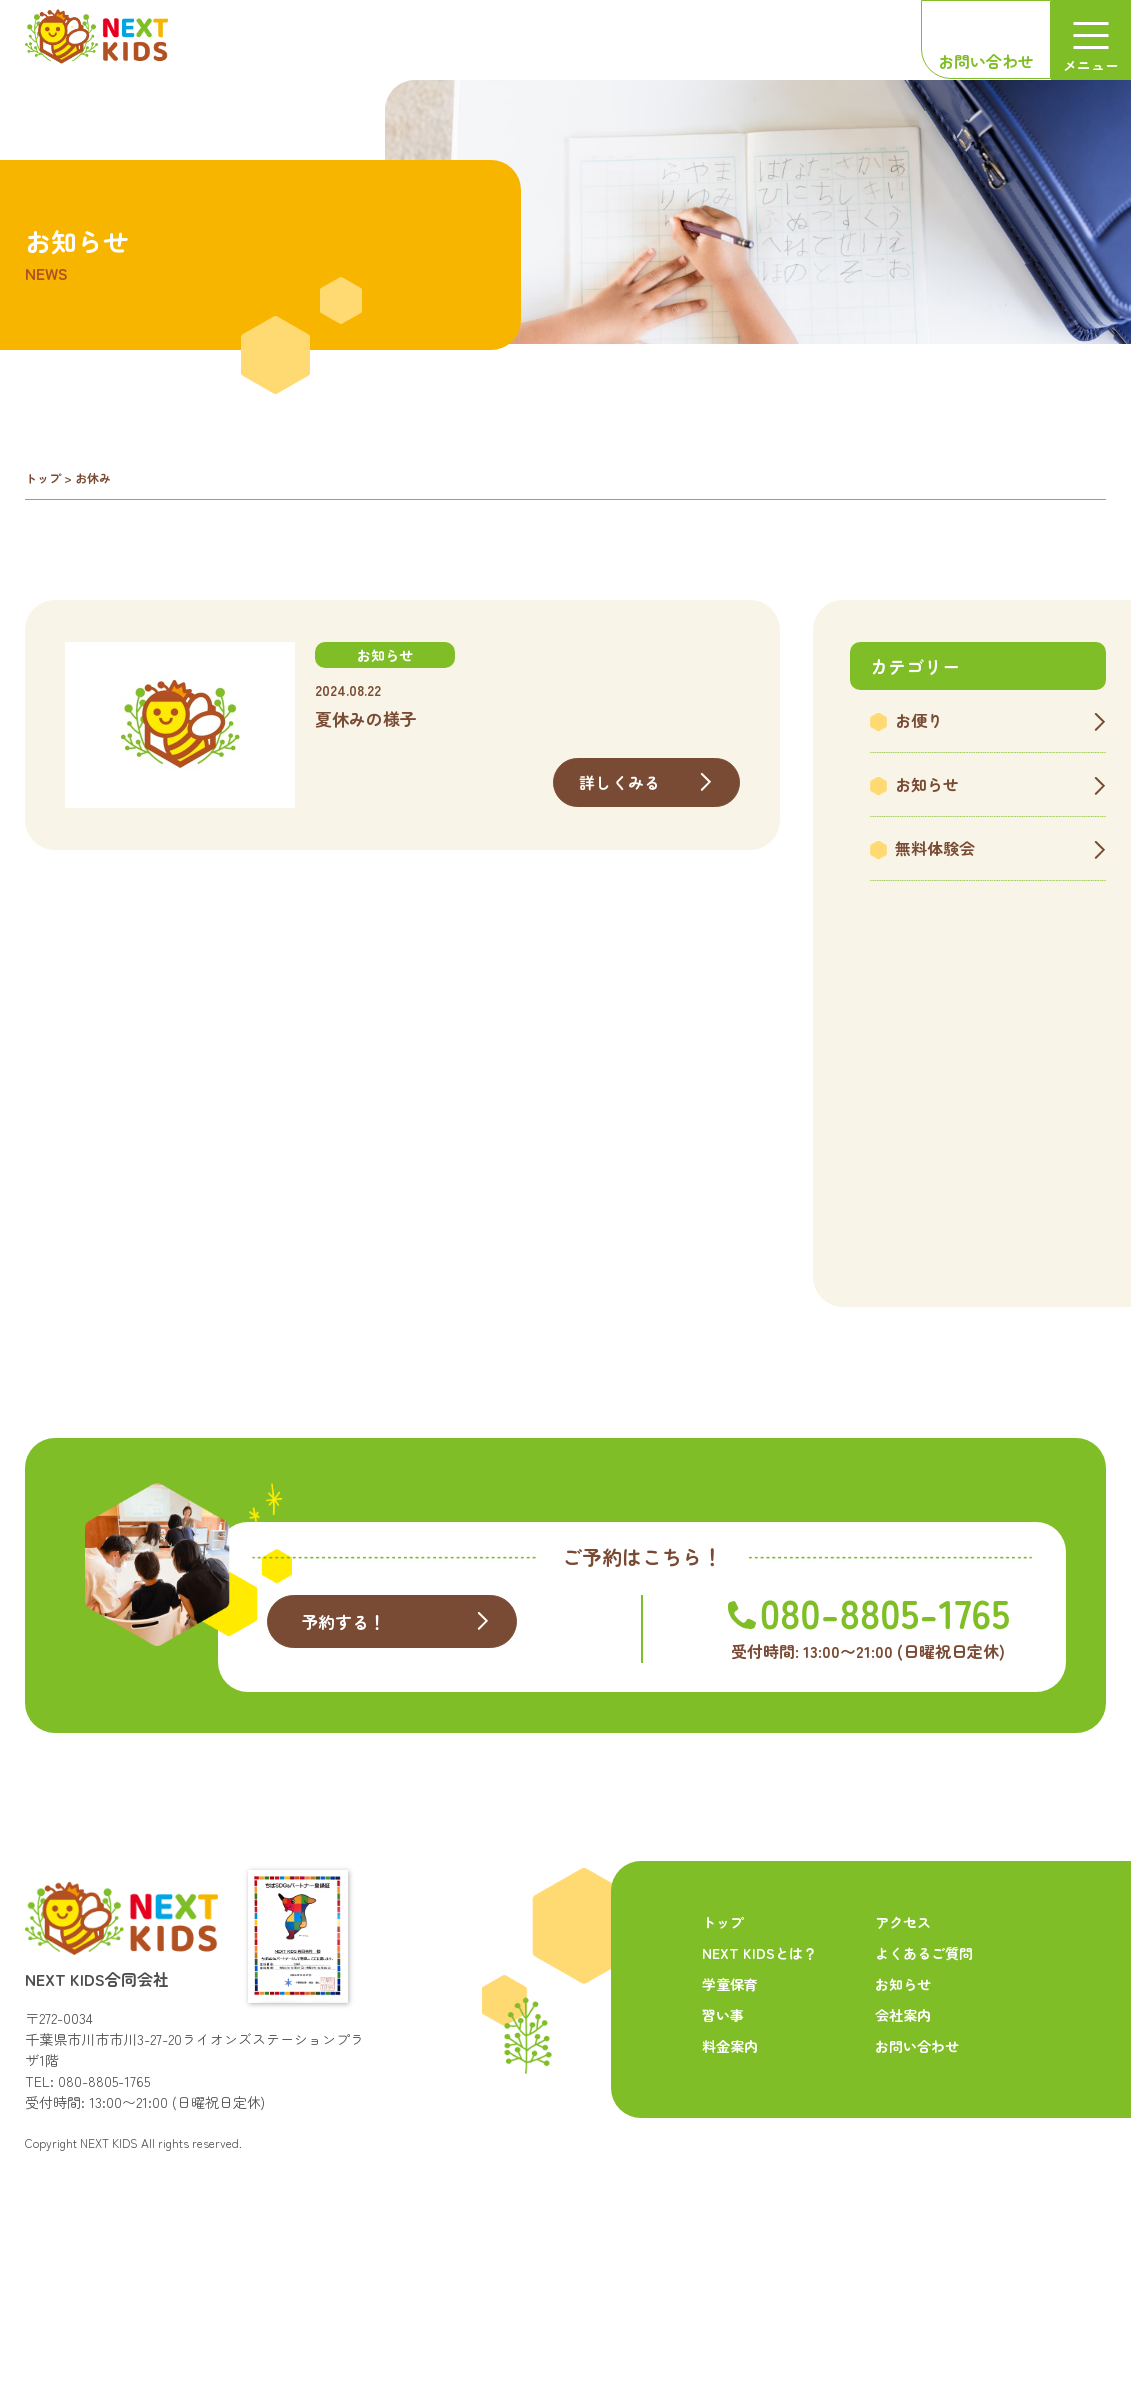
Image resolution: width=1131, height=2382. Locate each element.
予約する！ (346, 1723)
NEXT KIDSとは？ (759, 2052)
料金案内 (730, 2145)
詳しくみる (619, 782)
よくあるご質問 (924, 2052)
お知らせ (927, 784)
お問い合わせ (986, 61)
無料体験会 (935, 848)
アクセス (903, 2021)
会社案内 (903, 2114)
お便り (919, 720)
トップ (43, 477)
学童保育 (730, 2083)
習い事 (723, 2114)
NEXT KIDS (109, 2241)
